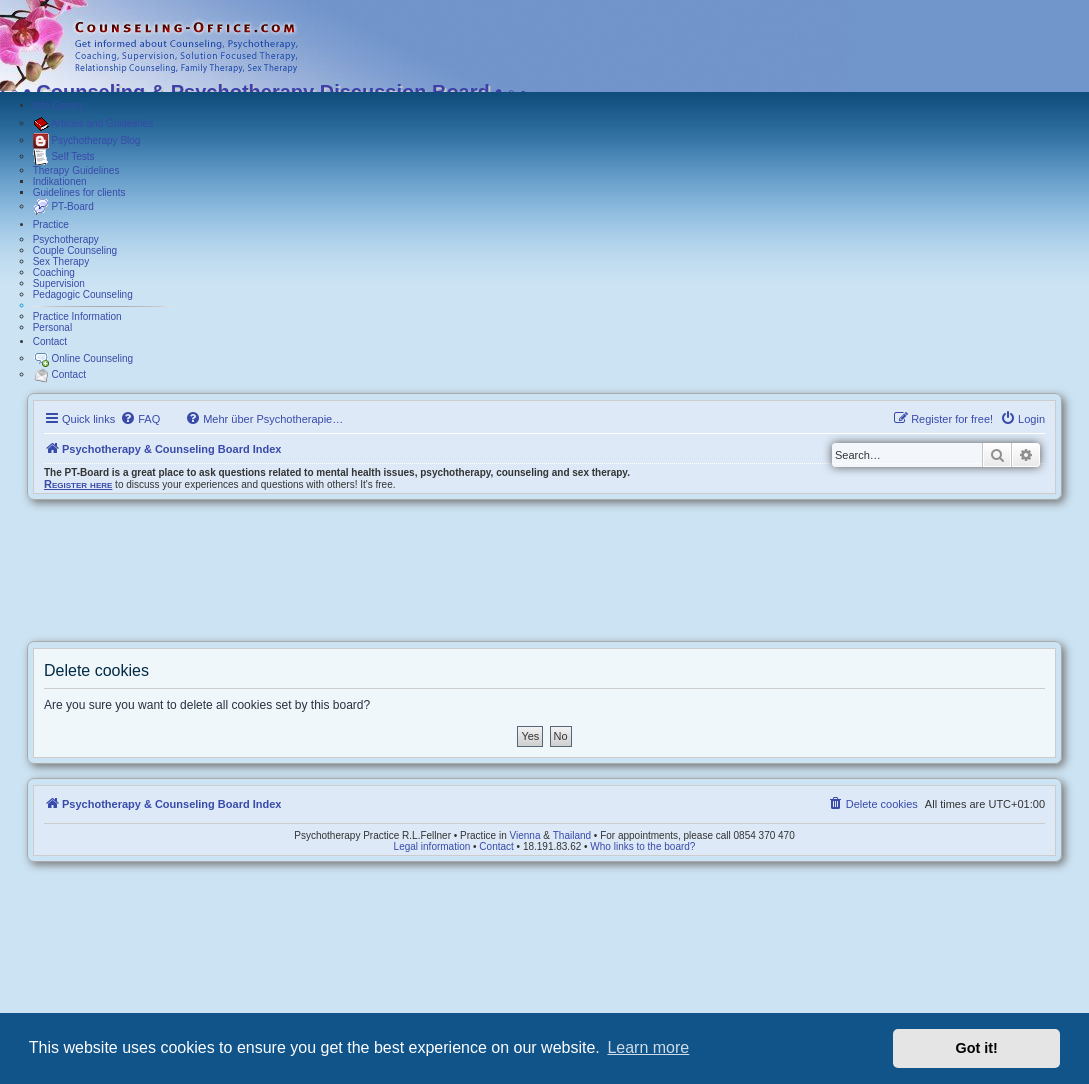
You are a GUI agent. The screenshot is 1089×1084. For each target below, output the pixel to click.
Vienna (525, 835)
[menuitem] (140, 419)
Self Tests (64, 157)
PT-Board (63, 207)
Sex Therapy (61, 261)
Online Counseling (83, 359)
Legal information (432, 846)
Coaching (54, 272)
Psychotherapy (66, 239)
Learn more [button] (648, 1047)
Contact (50, 341)
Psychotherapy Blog (87, 141)
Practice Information (77, 316)
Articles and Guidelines (93, 124)
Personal (52, 327)
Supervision (59, 283)
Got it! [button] (977, 1048)
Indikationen (60, 181)
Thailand (572, 835)
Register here (78, 484)
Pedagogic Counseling (83, 294)
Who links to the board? (642, 846)
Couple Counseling (75, 250)
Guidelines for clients (79, 192)
